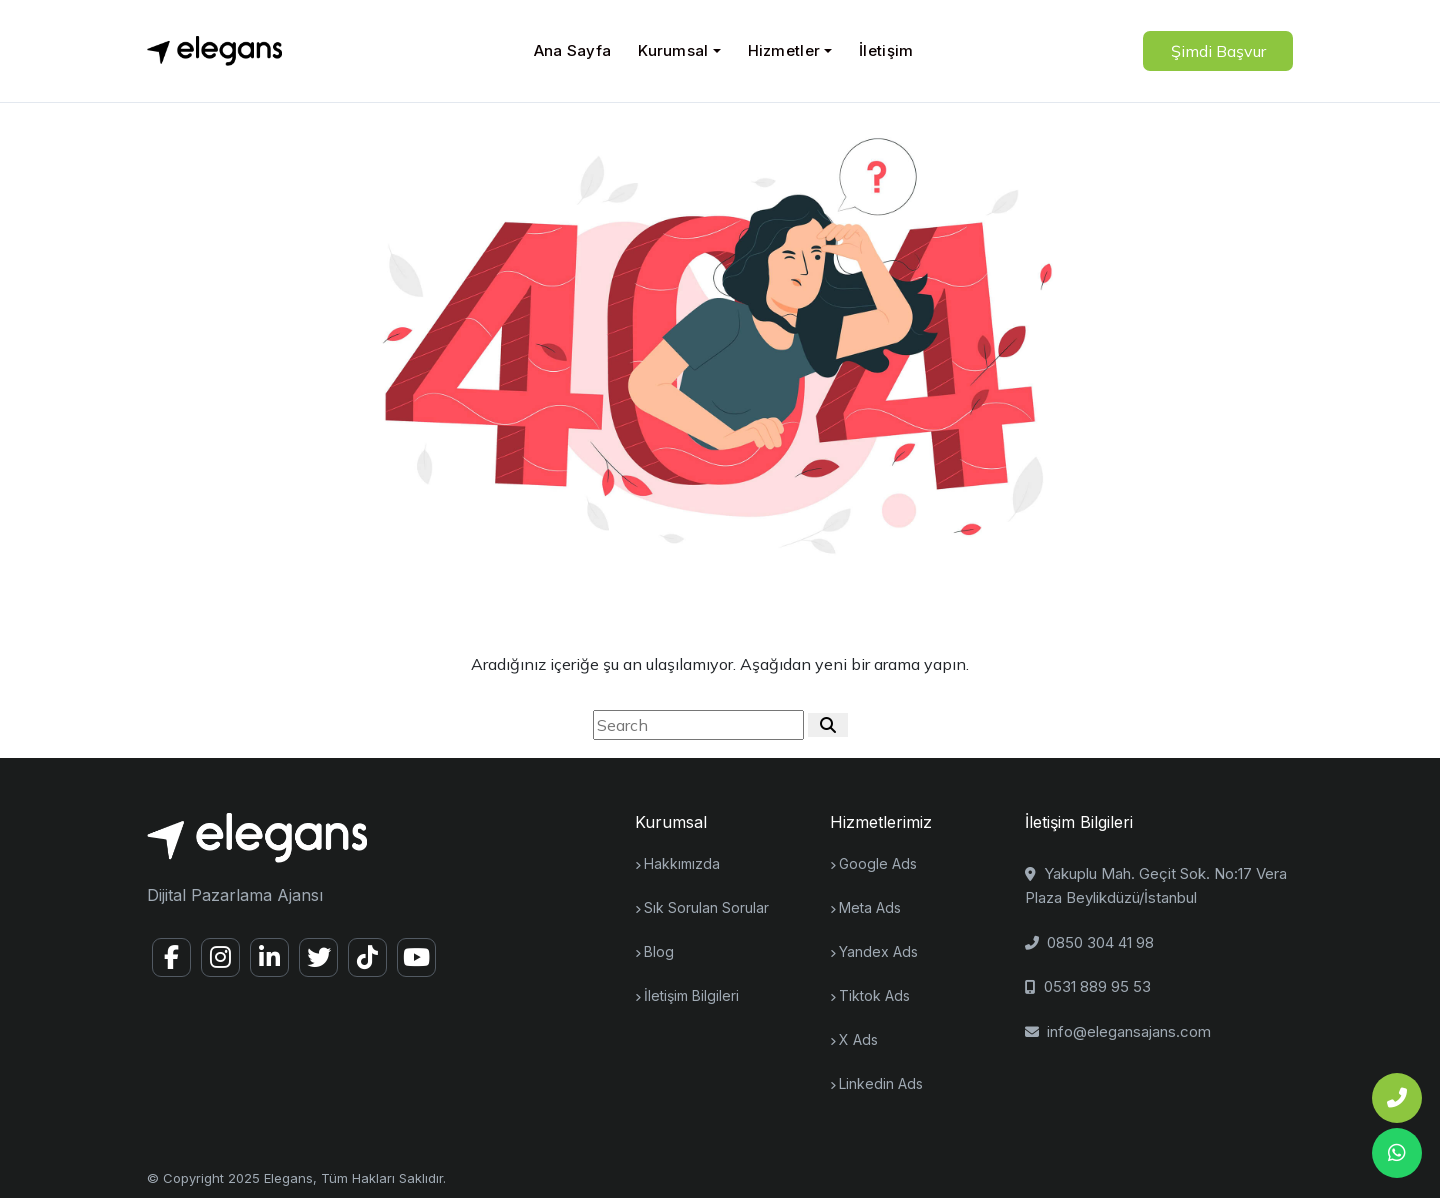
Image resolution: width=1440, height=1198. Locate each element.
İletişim (886, 50)
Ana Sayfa (573, 50)
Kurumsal (673, 50)
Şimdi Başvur (1218, 51)
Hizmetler (784, 50)
